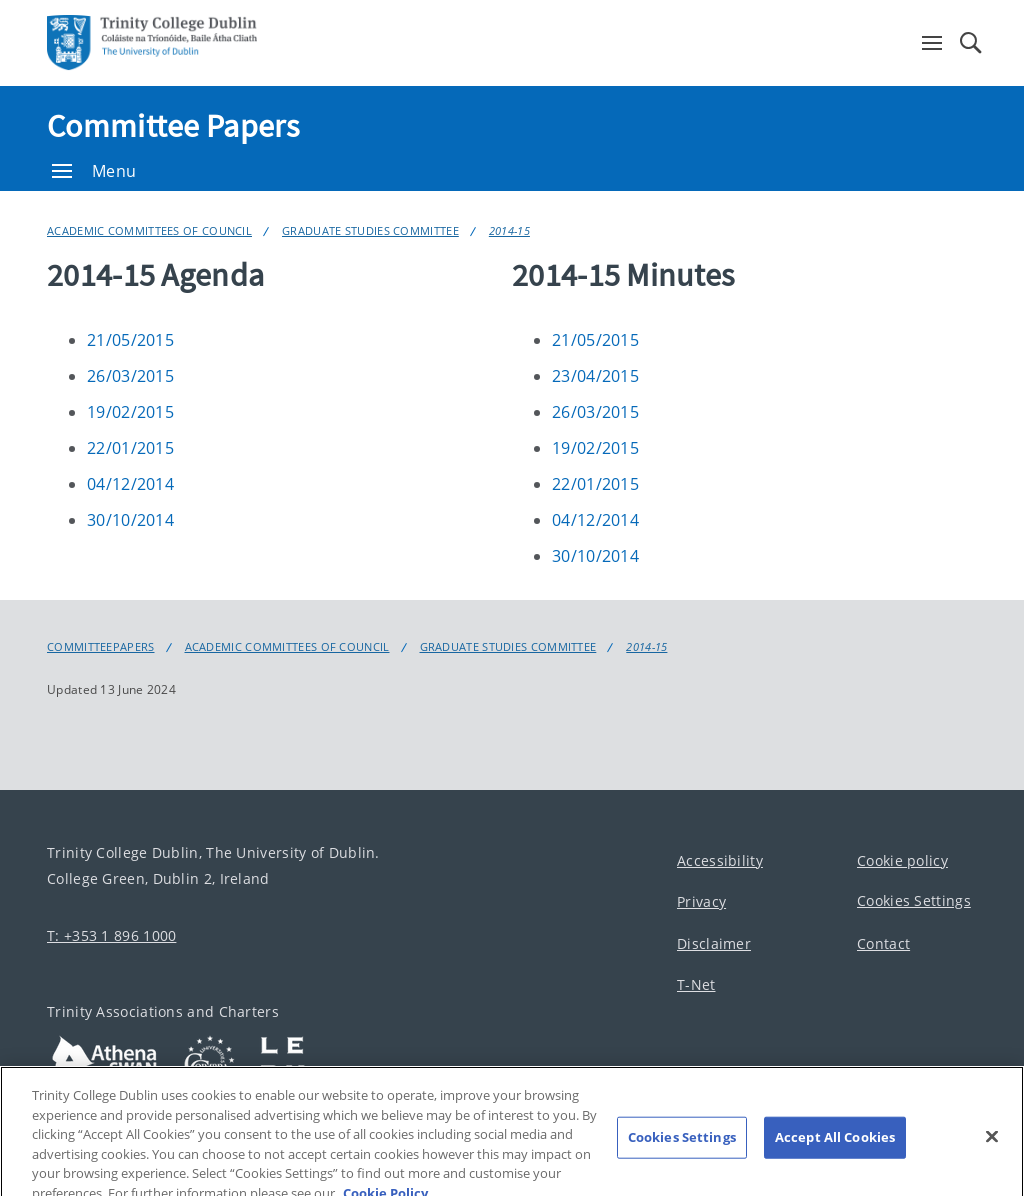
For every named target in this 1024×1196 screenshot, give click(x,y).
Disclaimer (714, 943)
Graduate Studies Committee (370, 230)
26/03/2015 (130, 376)
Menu (94, 171)
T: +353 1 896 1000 (111, 935)
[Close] (992, 1146)
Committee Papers (173, 126)
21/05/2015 (130, 340)
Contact (883, 943)
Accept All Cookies (835, 1146)
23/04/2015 (595, 376)
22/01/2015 (130, 448)
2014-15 (509, 230)
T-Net (696, 985)
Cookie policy (902, 860)
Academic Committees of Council (149, 230)
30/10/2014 (130, 520)
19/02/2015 (130, 412)
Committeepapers (101, 647)
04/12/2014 (130, 484)
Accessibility (720, 860)
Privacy (701, 902)
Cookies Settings (914, 901)
